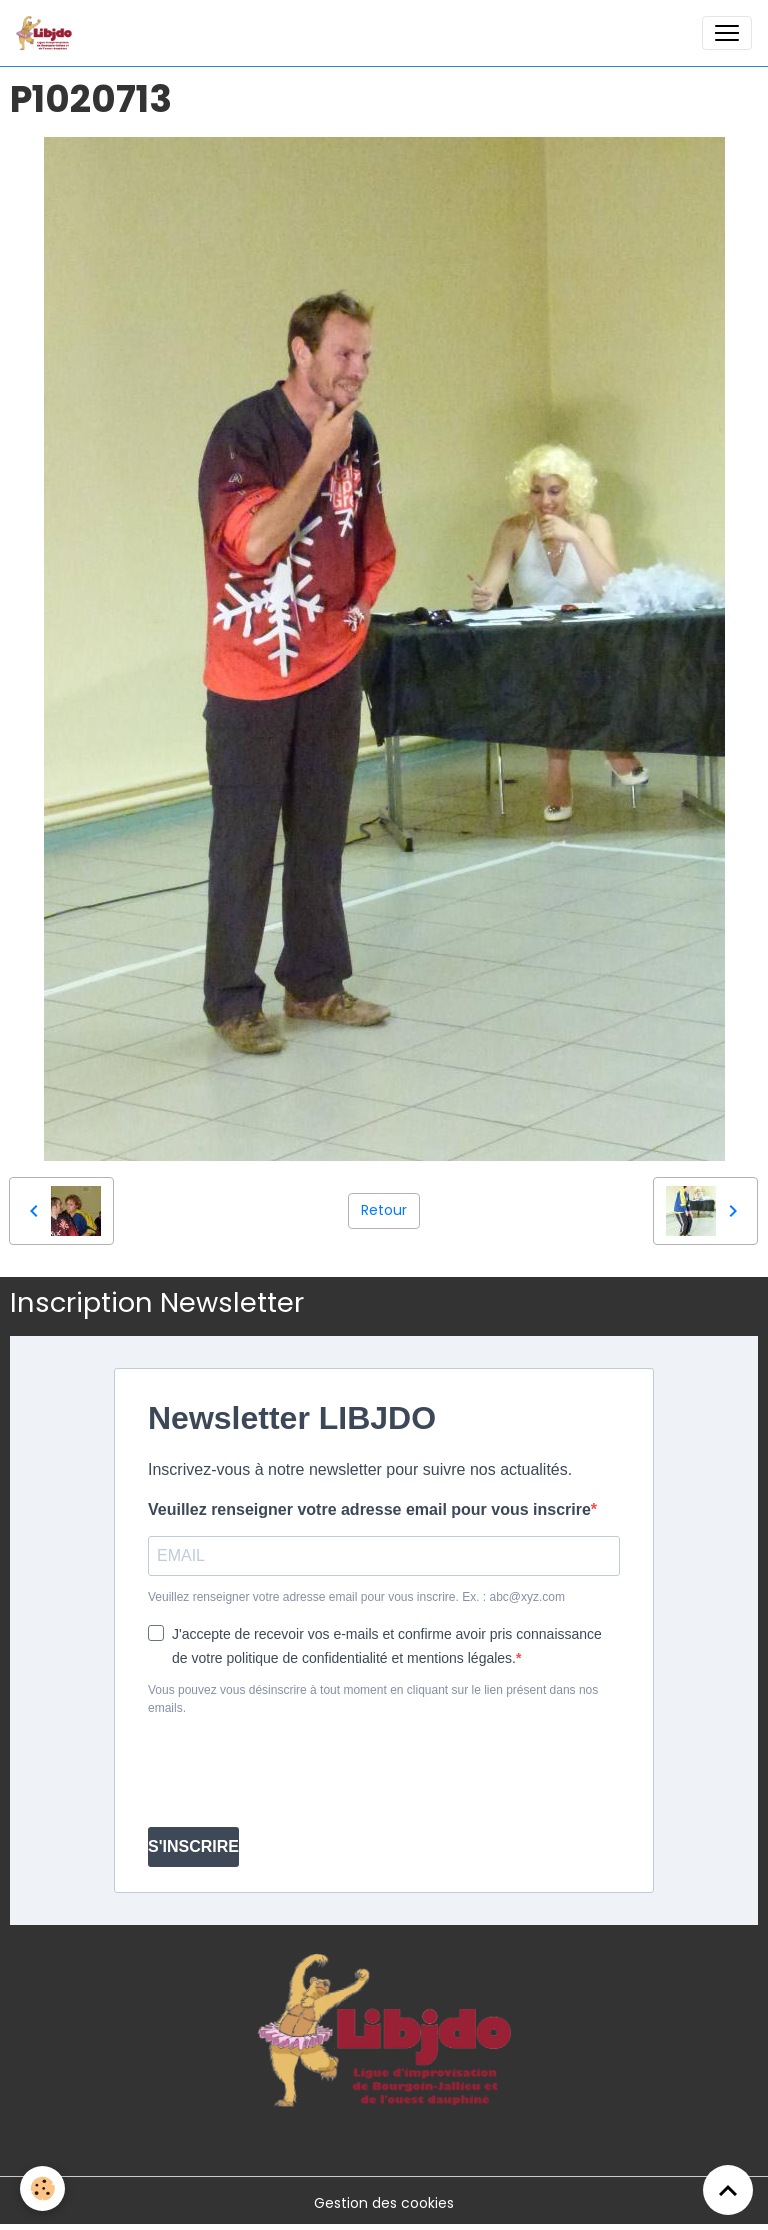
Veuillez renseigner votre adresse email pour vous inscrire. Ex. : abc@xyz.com (356, 1597)
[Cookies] (42, 2188)
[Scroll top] (728, 2190)
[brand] (48, 33)
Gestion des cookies (384, 2203)
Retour (384, 1210)
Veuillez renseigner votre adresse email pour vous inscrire (369, 1509)
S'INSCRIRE (193, 1846)
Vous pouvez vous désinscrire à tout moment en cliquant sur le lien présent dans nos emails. (373, 1699)
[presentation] (300, 1772)
